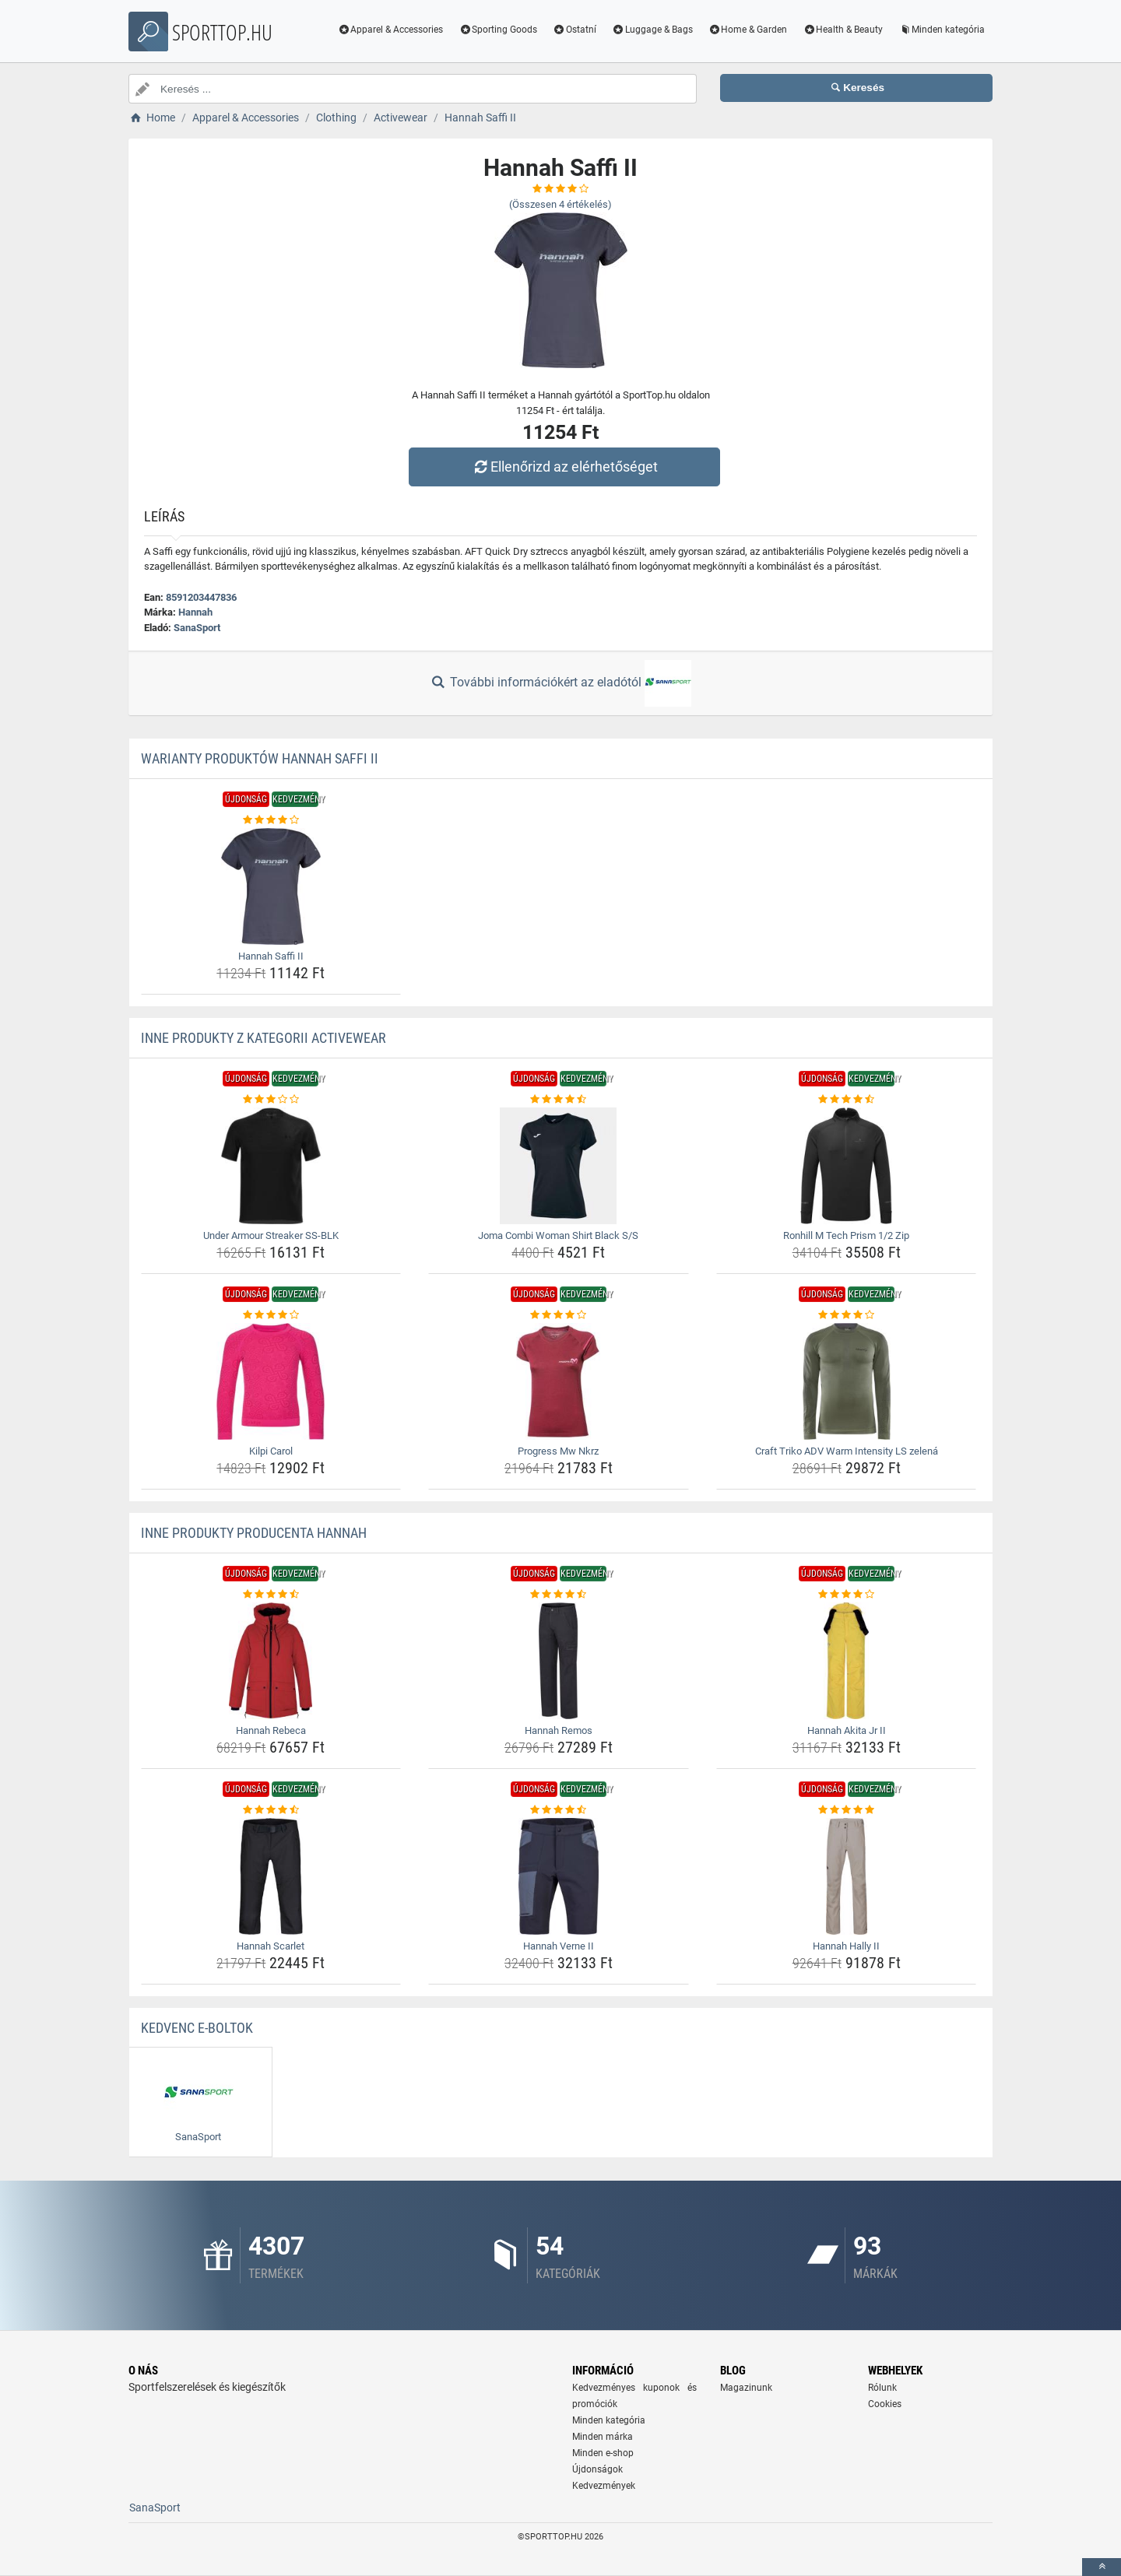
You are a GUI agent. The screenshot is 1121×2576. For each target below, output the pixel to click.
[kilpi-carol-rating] (271, 1315)
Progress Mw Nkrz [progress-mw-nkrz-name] (558, 1451)
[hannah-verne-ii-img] (558, 1876)
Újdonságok (597, 2469)
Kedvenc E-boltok (197, 2028)
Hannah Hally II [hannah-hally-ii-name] (846, 1946)
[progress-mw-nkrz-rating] (558, 1315)
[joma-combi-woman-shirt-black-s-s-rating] (558, 1099)
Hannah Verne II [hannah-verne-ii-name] (558, 1946)
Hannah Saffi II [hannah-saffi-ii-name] (271, 956)
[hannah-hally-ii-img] (846, 1876)
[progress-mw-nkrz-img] (558, 1381)
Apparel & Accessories (391, 29)
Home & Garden (748, 29)
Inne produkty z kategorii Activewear (263, 1038)
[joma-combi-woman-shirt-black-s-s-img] (558, 1165)
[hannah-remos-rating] (558, 1594)
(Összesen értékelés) (560, 204)
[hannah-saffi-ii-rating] (271, 820)
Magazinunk (746, 2387)
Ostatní (574, 29)
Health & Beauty (843, 29)
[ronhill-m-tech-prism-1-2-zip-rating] (846, 1099)
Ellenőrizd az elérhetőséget (564, 466)
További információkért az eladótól (560, 683)
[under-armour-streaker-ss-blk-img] (271, 1165)
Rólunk (882, 2387)
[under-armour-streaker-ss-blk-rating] (271, 1099)
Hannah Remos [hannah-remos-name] (558, 1730)
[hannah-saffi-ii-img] (271, 886)
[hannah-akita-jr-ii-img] (846, 1660)
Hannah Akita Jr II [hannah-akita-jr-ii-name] (846, 1730)
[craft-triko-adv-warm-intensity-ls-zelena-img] (846, 1381)
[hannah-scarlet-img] (271, 1876)
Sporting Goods (498, 29)
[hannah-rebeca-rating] (271, 1594)
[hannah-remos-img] (558, 1660)
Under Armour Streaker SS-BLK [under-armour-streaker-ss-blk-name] (271, 1235)
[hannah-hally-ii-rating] (846, 1810)
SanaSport (197, 627)
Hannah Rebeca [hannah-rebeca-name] (271, 1730)
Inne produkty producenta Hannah (254, 1533)
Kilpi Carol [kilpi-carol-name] (271, 1451)
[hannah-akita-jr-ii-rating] (846, 1594)
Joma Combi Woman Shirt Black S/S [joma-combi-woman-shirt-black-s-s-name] (558, 1235)
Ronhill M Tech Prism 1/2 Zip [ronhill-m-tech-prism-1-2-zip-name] (846, 1235)
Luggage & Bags (652, 29)
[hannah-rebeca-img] (271, 1660)
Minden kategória (941, 29)
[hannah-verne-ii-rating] (558, 1810)
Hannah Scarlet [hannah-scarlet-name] (270, 1946)
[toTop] (1101, 2567)
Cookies (884, 2404)
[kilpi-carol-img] (271, 1381)
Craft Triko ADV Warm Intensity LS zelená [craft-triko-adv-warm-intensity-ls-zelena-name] (846, 1451)
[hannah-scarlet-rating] (271, 1810)
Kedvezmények (603, 2485)
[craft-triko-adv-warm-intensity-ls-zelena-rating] (846, 1315)
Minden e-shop (603, 2453)
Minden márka (602, 2436)
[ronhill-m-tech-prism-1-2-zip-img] (846, 1165)
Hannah (195, 612)
